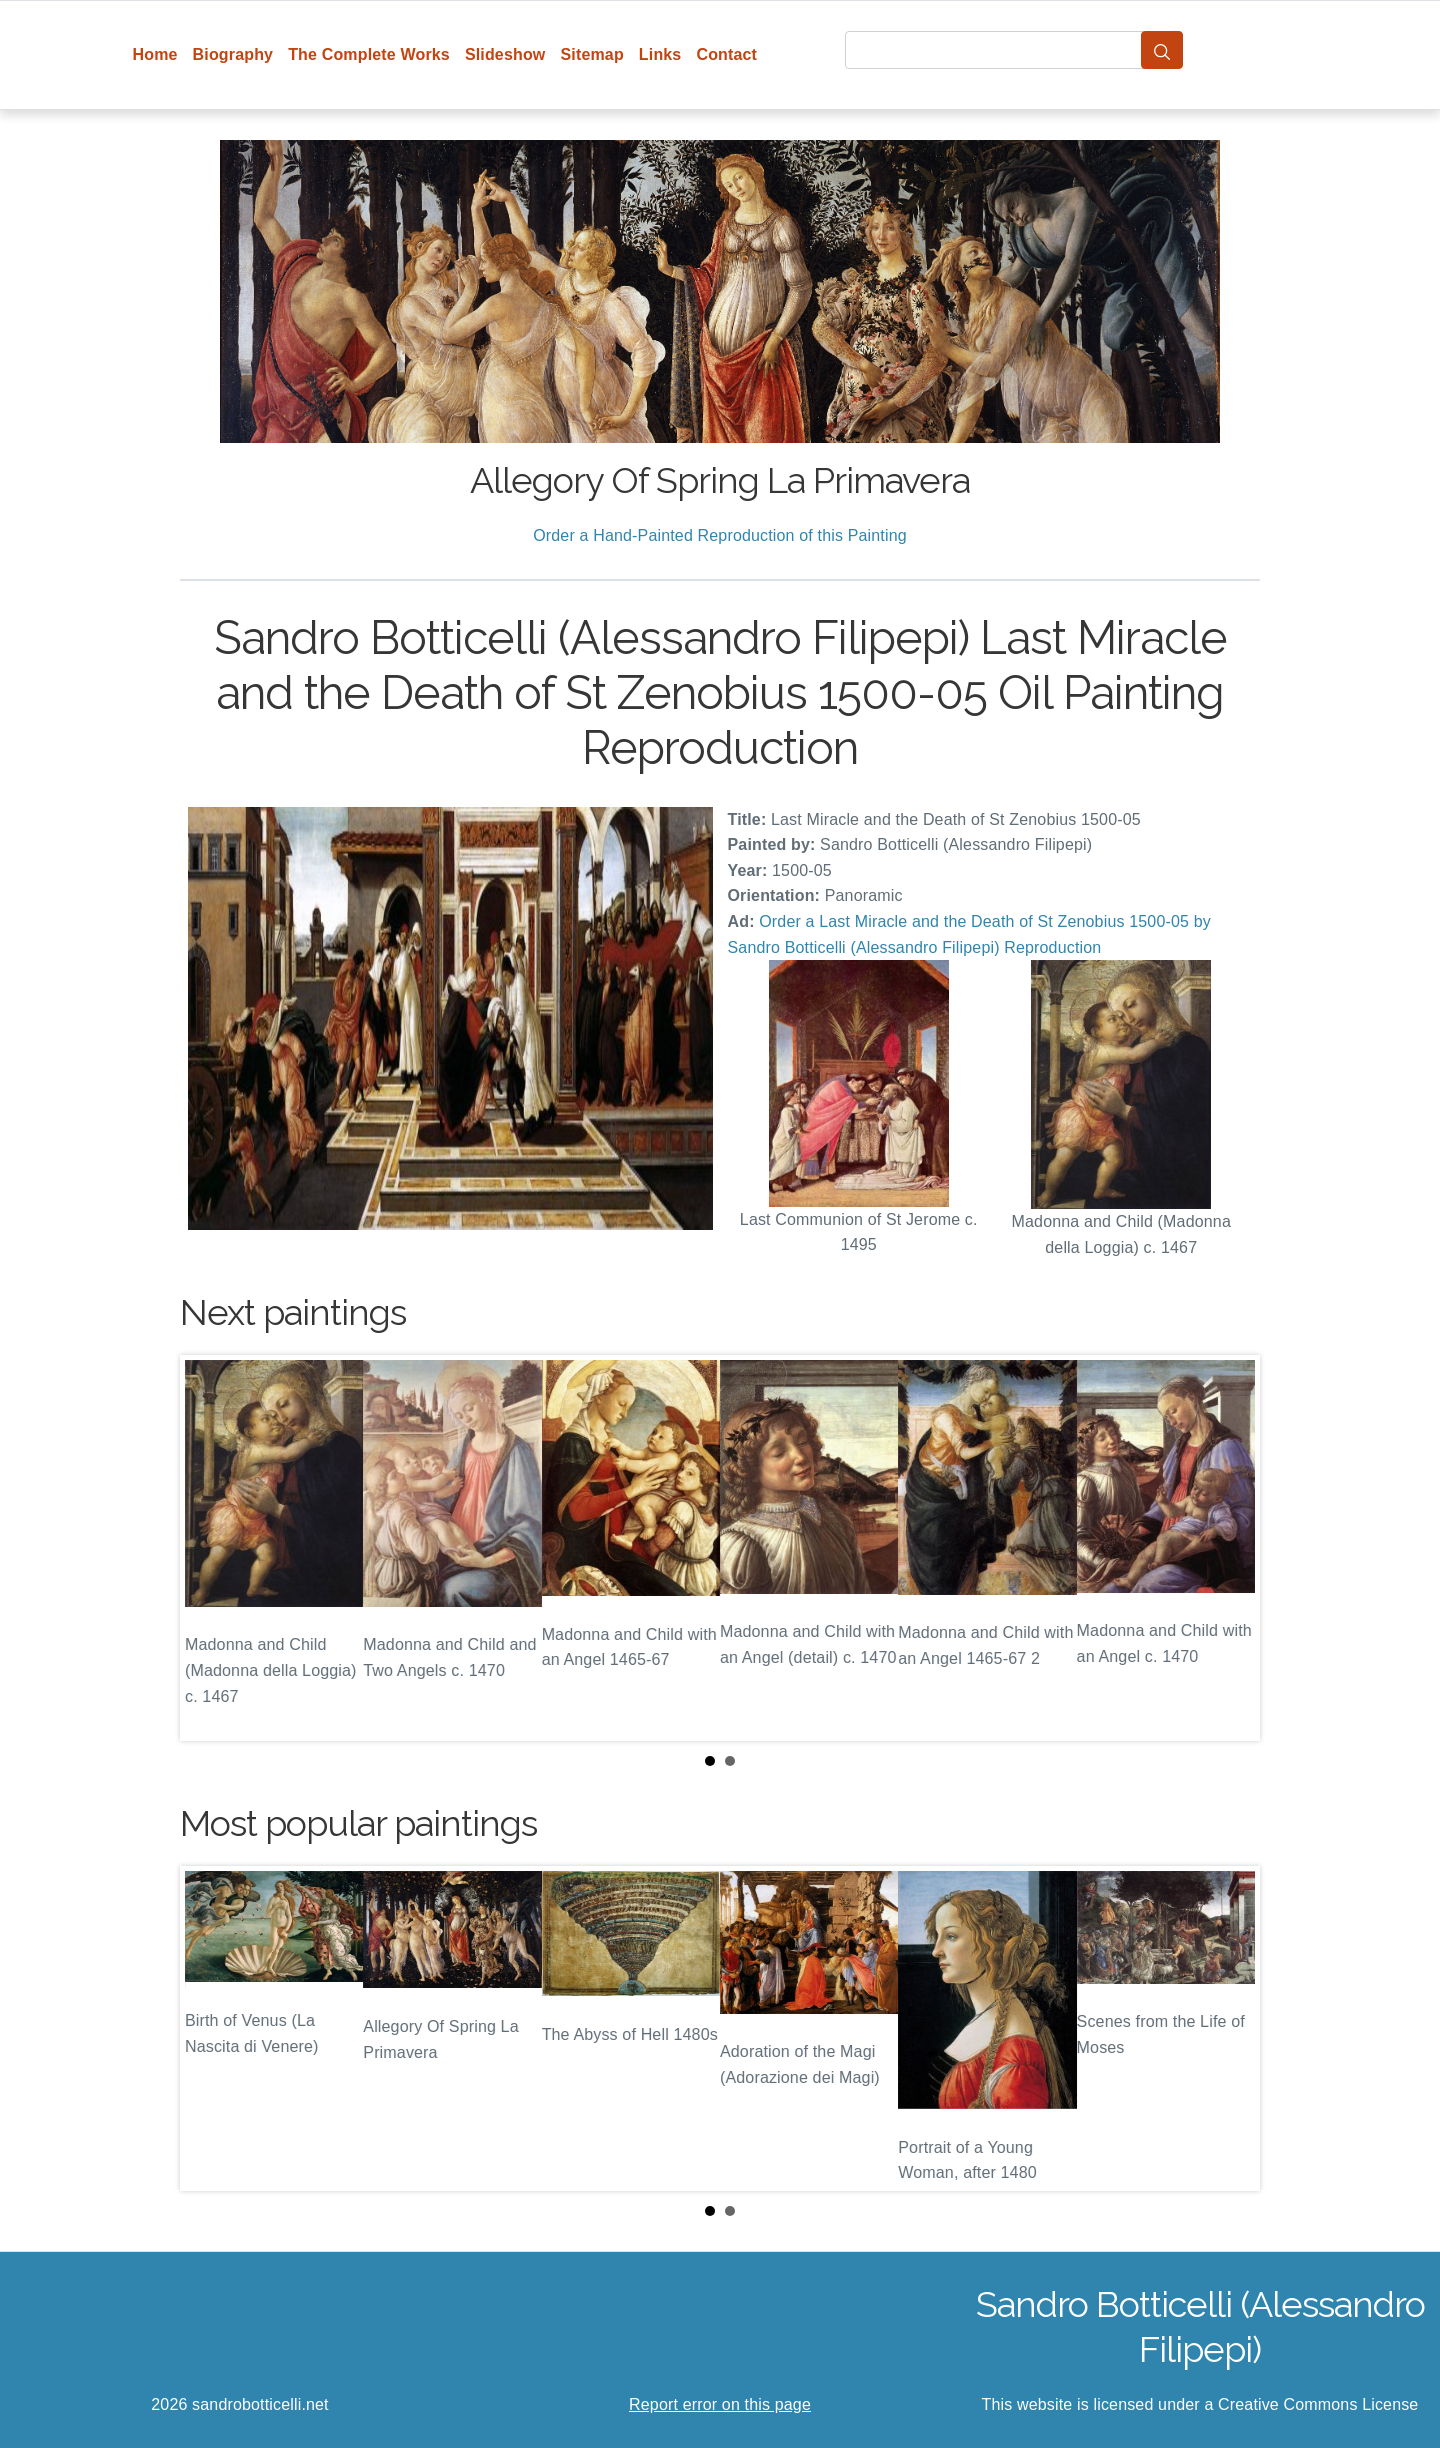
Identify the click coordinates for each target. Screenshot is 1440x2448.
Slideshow (505, 54)
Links (660, 54)
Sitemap (591, 54)
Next (1229, 1548)
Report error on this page (720, 2404)
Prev (211, 1548)
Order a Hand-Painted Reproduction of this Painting (720, 535)
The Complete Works (369, 54)
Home (155, 54)
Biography (233, 54)
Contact (726, 54)
